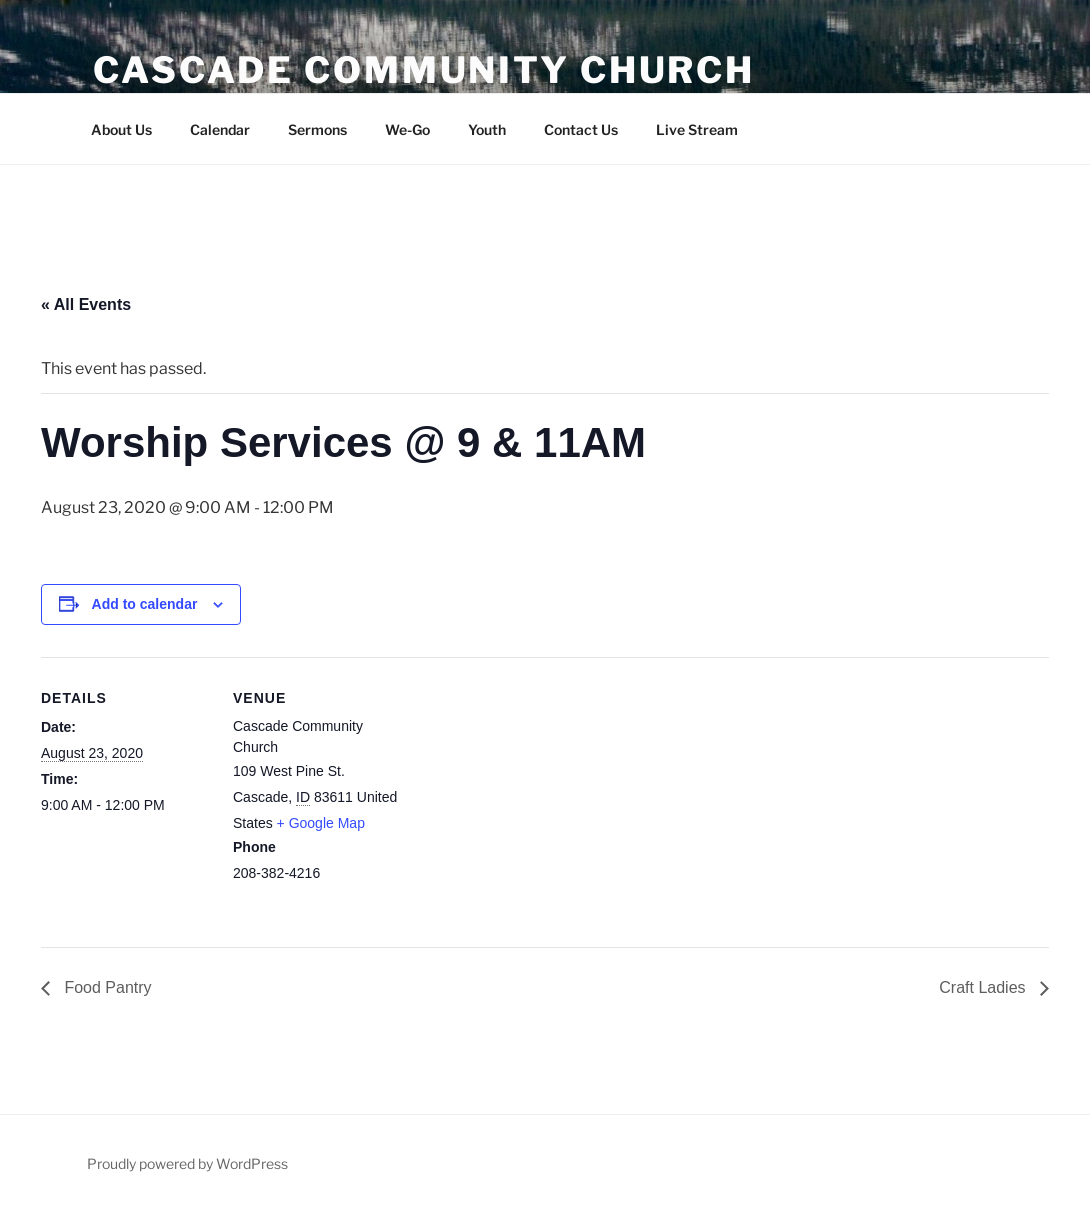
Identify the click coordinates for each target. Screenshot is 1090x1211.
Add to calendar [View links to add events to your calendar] (145, 604)
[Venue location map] (530, 795)
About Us (121, 129)
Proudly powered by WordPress (187, 1163)
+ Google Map (321, 823)
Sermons (317, 129)
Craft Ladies (984, 987)
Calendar (220, 129)
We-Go (407, 129)
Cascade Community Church (424, 70)
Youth (487, 129)
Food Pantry (106, 987)
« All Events (86, 304)
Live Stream (697, 129)
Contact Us (581, 129)
